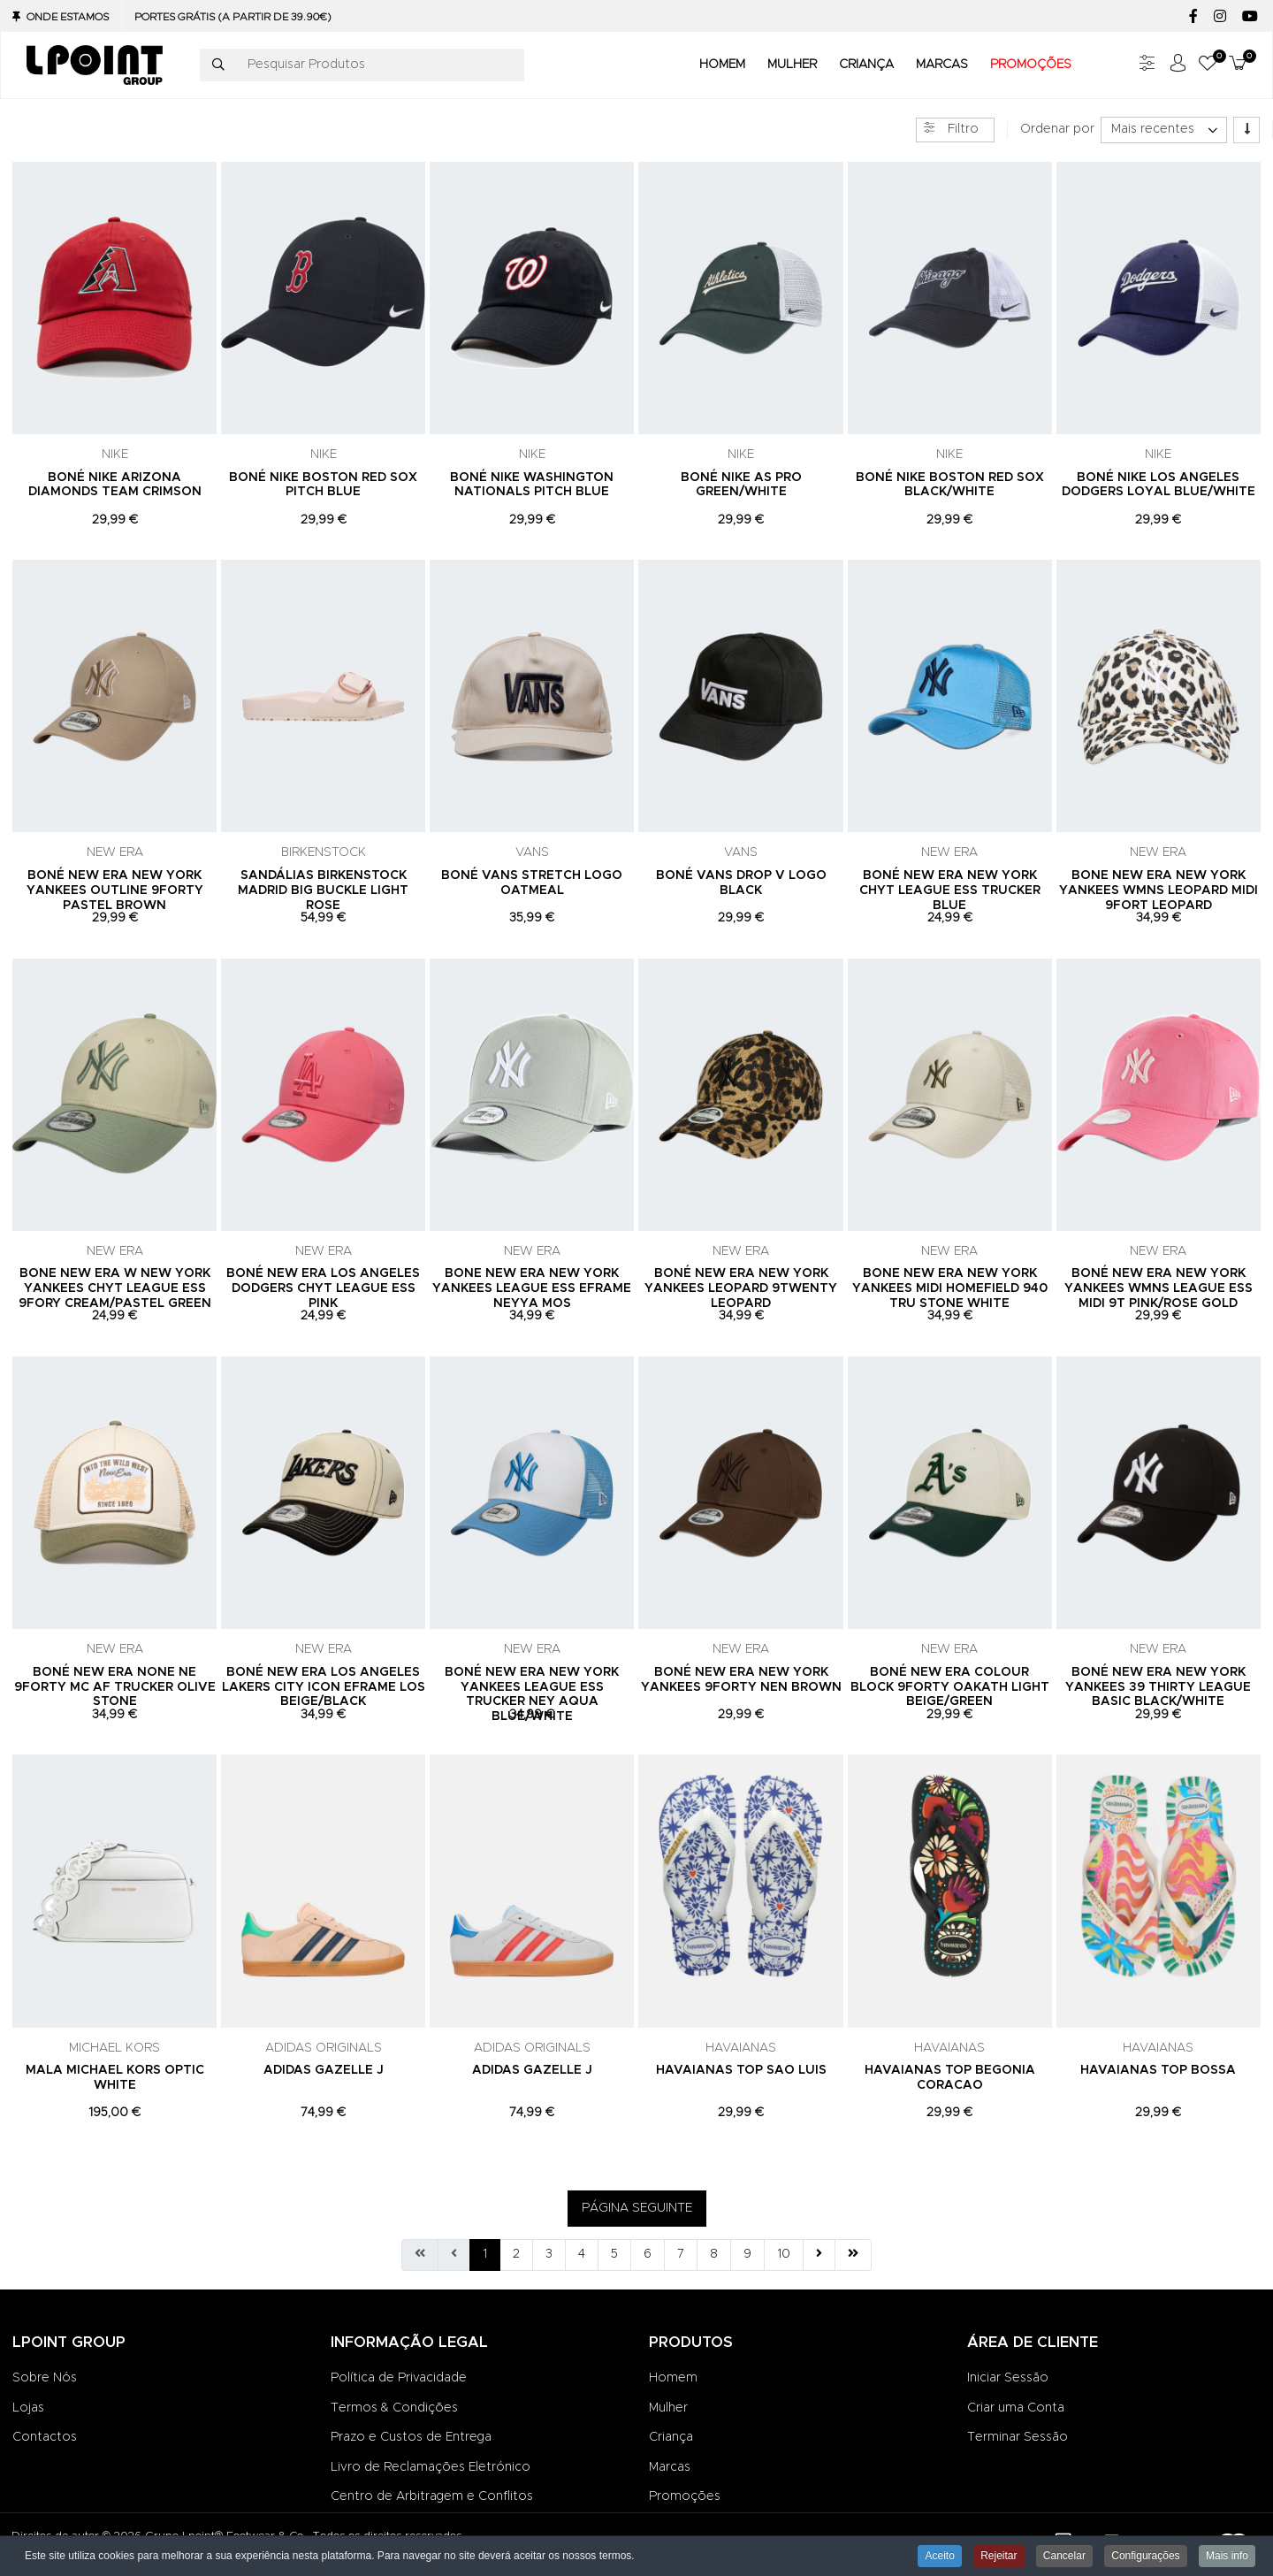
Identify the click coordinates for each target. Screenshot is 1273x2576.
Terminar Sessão (1017, 2437)
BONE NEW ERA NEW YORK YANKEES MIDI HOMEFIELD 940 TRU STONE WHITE (950, 1288)
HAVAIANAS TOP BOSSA (1158, 2070)
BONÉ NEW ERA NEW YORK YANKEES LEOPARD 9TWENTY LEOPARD (740, 1288)
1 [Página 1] (485, 2254)
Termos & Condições (394, 2408)
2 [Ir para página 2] (516, 2254)
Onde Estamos (68, 16)
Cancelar (1064, 2555)
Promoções (684, 2496)
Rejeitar (998, 2555)
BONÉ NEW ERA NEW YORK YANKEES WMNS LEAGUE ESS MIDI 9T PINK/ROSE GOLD (1158, 1288)
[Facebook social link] (1193, 17)
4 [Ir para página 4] (581, 2254)
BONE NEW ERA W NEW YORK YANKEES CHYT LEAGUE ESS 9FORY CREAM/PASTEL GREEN (115, 1288)
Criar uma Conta (1015, 2408)
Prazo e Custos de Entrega (411, 2437)
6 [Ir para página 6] (648, 2254)
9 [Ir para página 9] (747, 2254)
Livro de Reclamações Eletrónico (430, 2467)
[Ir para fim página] (853, 2255)
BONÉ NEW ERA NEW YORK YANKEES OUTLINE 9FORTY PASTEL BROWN (115, 890)
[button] (1208, 65)
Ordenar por (1057, 129)
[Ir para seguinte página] (819, 2255)
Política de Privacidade (399, 2378)
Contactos (44, 2437)
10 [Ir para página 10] (783, 2254)
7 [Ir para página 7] (680, 2254)
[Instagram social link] (1219, 17)
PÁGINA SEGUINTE (637, 2208)
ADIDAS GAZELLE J (323, 2070)
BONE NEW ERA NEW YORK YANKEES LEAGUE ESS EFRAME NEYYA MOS (531, 1288)
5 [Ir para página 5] (614, 2254)
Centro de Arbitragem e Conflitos (432, 2496)
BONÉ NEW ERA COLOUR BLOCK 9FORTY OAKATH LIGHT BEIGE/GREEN (949, 1687)
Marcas (669, 2467)
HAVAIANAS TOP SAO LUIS (741, 2070)
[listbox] (1164, 130)
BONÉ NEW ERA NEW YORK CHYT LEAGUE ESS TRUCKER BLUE (950, 890)
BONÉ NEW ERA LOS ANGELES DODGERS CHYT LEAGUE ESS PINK (323, 1288)
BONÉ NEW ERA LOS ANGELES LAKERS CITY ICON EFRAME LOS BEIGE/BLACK (323, 1687)
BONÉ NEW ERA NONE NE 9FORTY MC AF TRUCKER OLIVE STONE (115, 1687)
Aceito (939, 2555)
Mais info (1227, 2555)
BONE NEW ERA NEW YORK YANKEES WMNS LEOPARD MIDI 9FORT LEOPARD (1158, 890)
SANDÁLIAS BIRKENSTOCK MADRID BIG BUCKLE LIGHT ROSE (323, 890)
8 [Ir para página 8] (714, 2254)
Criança (671, 2437)
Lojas (28, 2408)
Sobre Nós (44, 2378)
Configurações (1145, 2555)
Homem (673, 2378)
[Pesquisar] (218, 65)
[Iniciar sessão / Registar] (1177, 65)
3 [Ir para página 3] (549, 2254)
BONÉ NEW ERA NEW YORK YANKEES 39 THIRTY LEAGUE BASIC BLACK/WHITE (1158, 1687)
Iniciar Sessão (1007, 2378)
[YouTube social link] (1250, 17)
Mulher (668, 2408)
